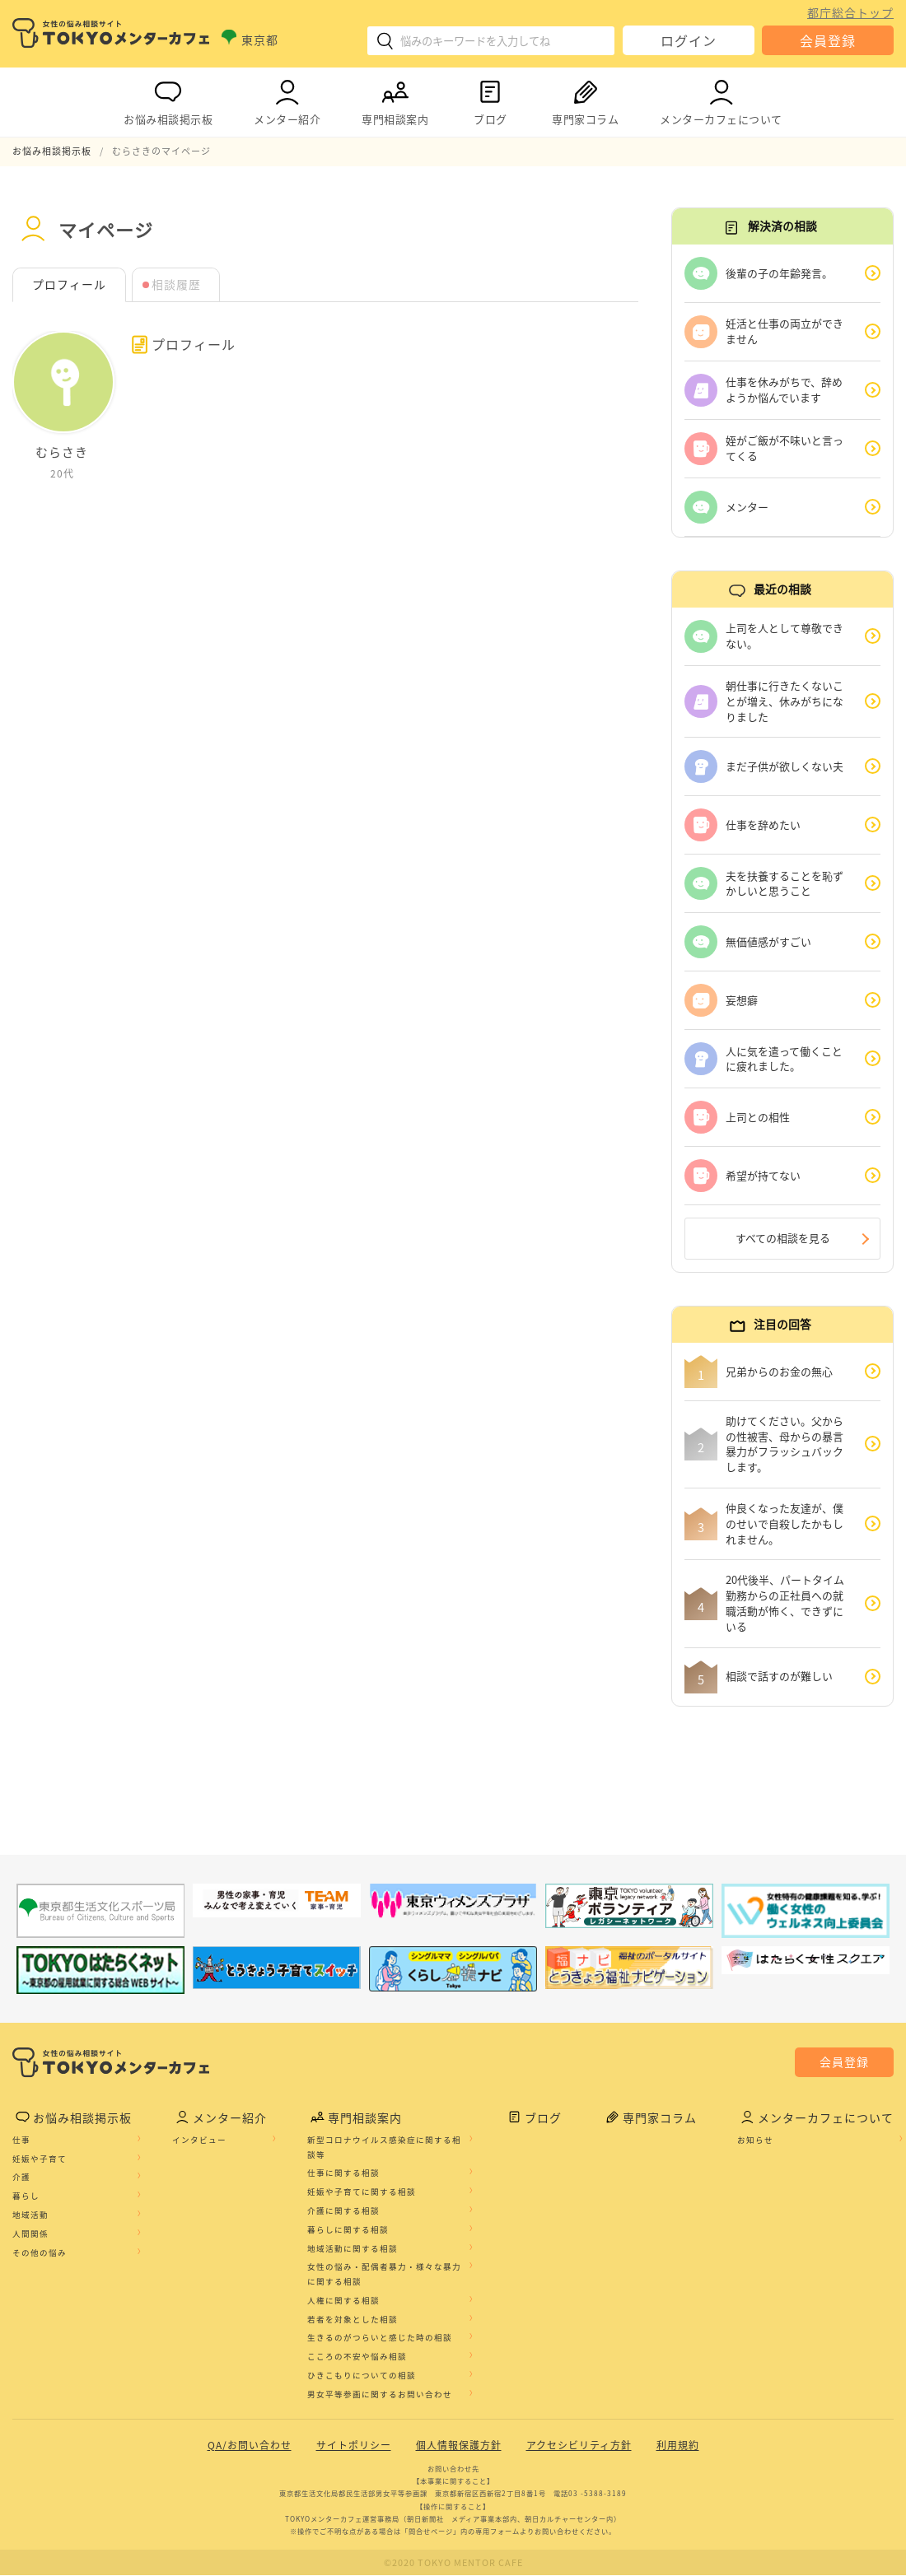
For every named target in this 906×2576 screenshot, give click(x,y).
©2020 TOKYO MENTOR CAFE (453, 2563)
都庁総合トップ (850, 12)
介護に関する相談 (343, 2211)
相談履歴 (176, 285)
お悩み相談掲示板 (168, 99)
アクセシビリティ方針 (579, 2446)
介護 (21, 2177)
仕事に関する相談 (343, 2173)
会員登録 (828, 40)
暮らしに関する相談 (348, 2230)
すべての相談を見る (783, 1238)
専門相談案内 (395, 99)
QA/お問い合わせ (250, 2446)
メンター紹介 (287, 99)
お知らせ (755, 2140)
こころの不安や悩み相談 (357, 2357)
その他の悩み (39, 2252)
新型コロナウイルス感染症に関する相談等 (384, 2148)
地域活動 (30, 2215)
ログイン (689, 40)
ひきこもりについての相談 (361, 2376)
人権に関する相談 (343, 2301)
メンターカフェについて (721, 99)
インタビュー (199, 2140)
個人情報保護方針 (459, 2446)
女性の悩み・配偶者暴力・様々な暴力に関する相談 (384, 2275)
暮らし (26, 2196)
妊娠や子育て (39, 2158)
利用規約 (677, 2446)
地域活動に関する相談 (352, 2248)
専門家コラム (585, 99)
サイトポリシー (353, 2446)
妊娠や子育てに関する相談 (361, 2192)
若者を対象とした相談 (352, 2320)
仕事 (21, 2140)
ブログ (490, 99)
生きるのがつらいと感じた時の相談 (379, 2338)
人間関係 (30, 2234)
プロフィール (69, 285)
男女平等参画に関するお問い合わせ (379, 2395)
